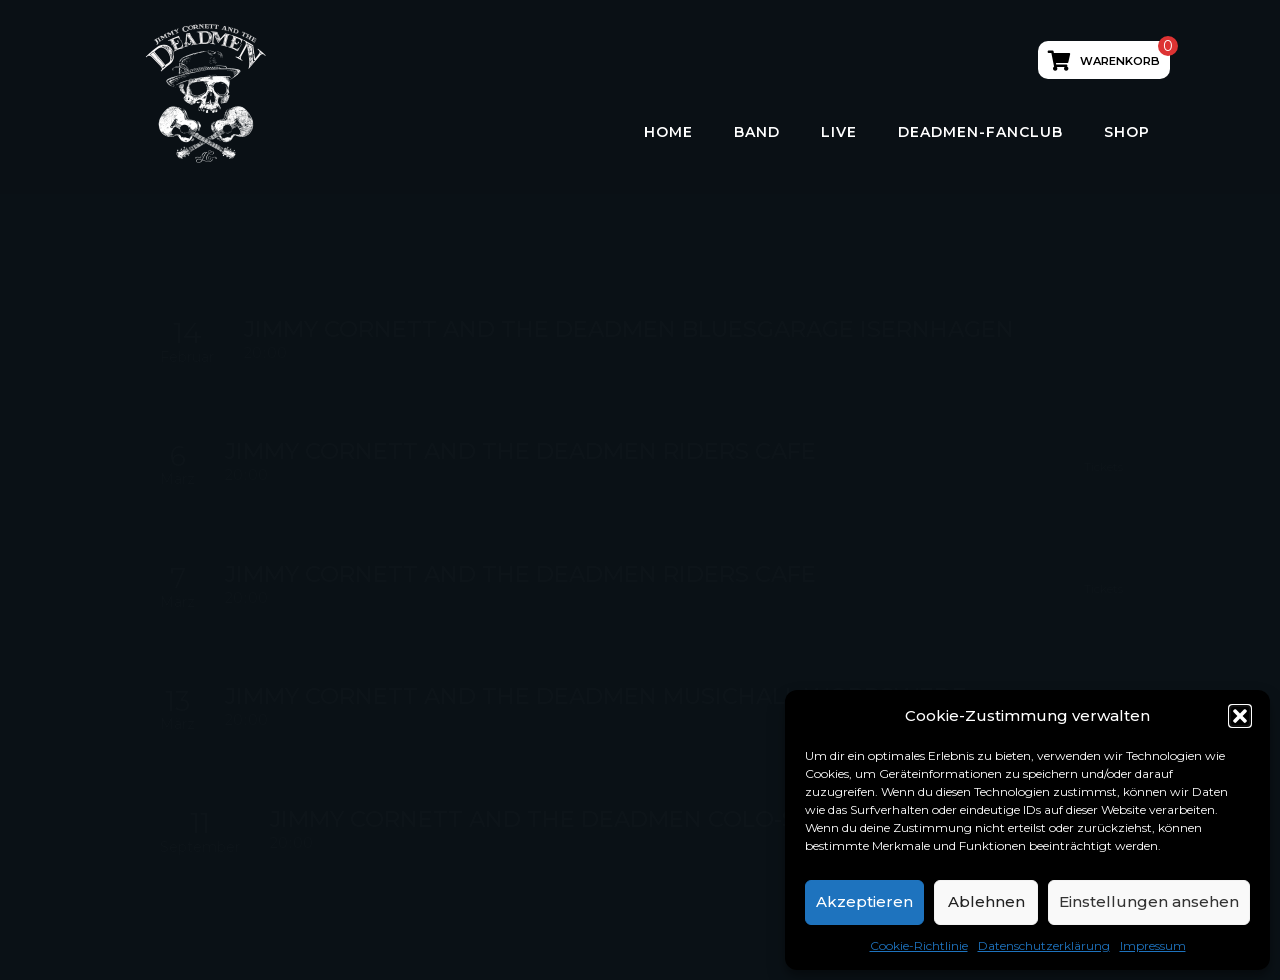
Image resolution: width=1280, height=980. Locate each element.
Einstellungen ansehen (1149, 901)
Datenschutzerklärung (1044, 945)
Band (757, 132)
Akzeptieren (864, 901)
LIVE (839, 132)
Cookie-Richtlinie (919, 945)
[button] (1240, 716)
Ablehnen (986, 901)
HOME (668, 132)
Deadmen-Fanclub (980, 132)
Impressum (1153, 945)
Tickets (1103, 466)
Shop (1127, 132)
